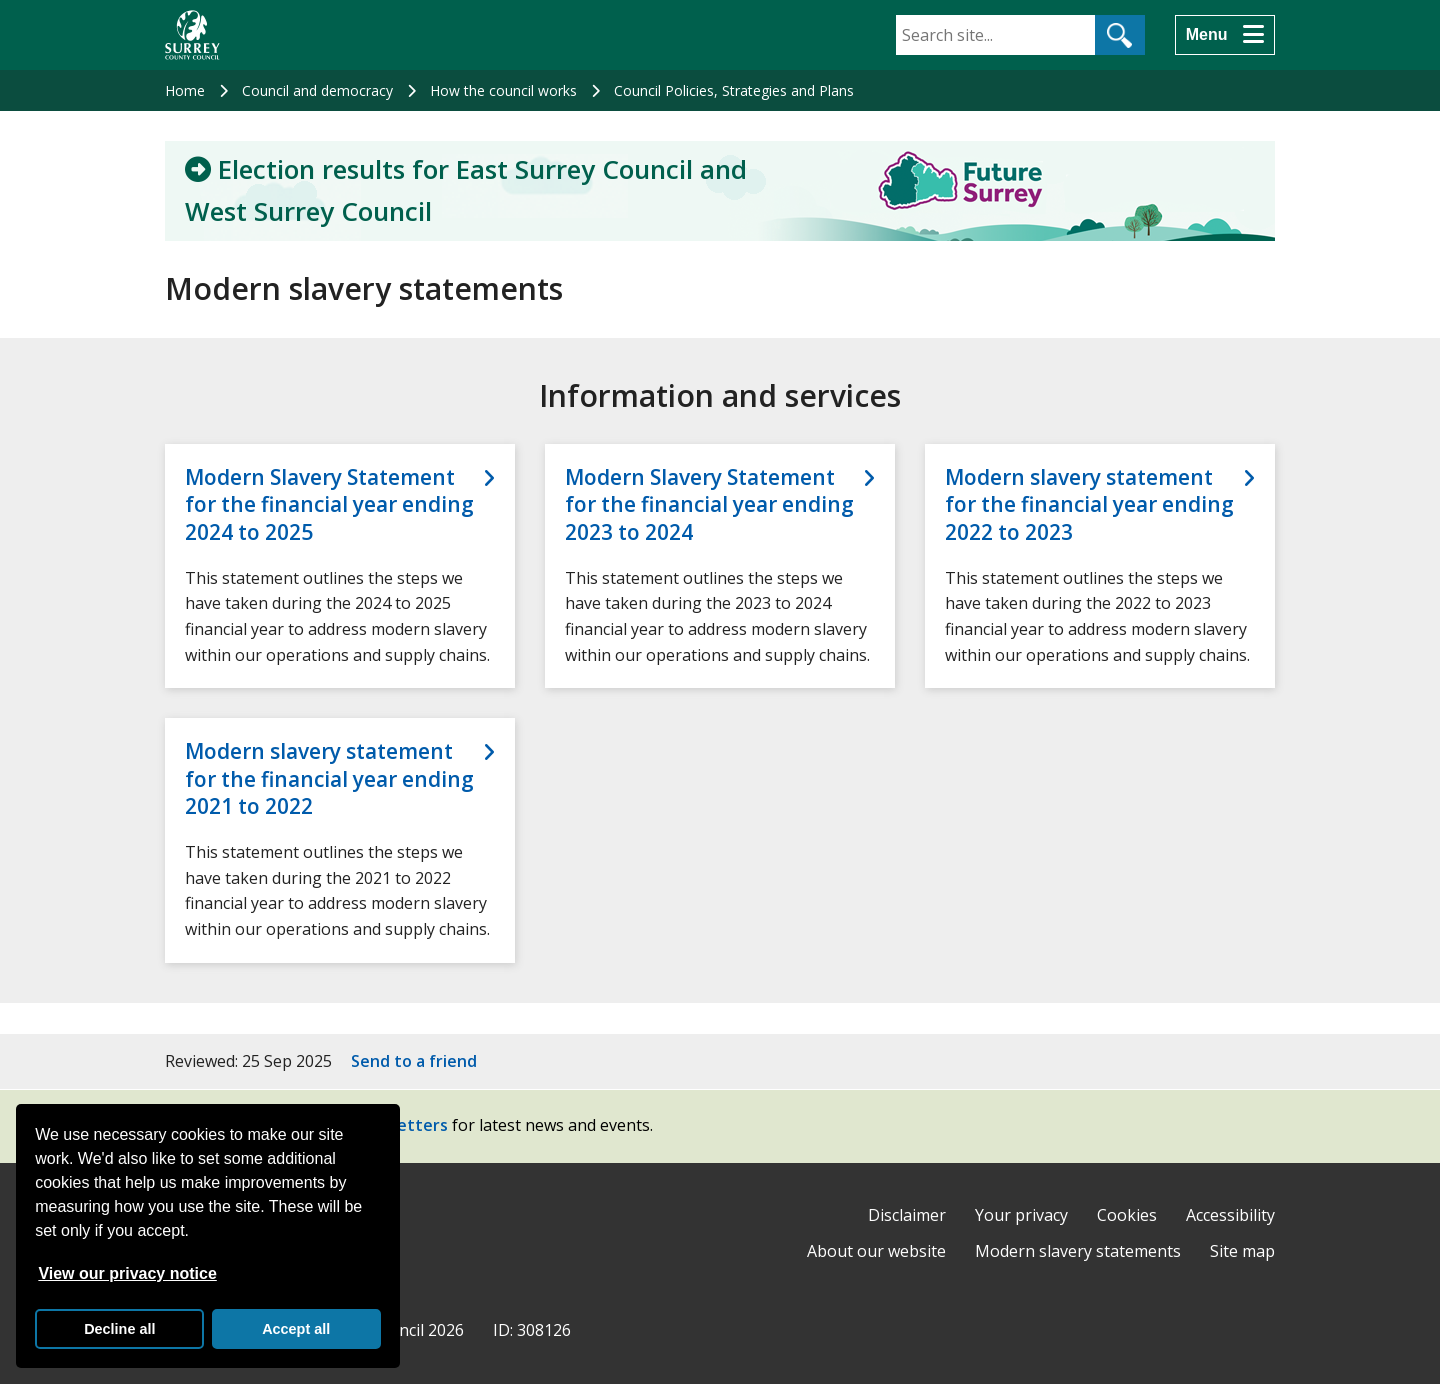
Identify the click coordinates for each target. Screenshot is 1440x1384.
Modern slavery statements (1078, 1251)
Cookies (1127, 1215)
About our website (876, 1251)
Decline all (119, 1329)
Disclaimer (907, 1215)
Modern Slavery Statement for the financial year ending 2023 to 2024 (709, 505)
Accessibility (1230, 1215)
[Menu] (1225, 35)
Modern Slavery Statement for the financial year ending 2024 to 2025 (329, 505)
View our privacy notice (127, 1273)
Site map (1242, 1251)
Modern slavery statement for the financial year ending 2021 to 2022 (329, 779)
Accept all (296, 1329)
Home (185, 90)
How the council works (503, 90)
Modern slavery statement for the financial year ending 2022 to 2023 (1089, 505)
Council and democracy (317, 90)
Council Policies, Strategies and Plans (734, 90)
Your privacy (1021, 1215)
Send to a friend (414, 1061)
